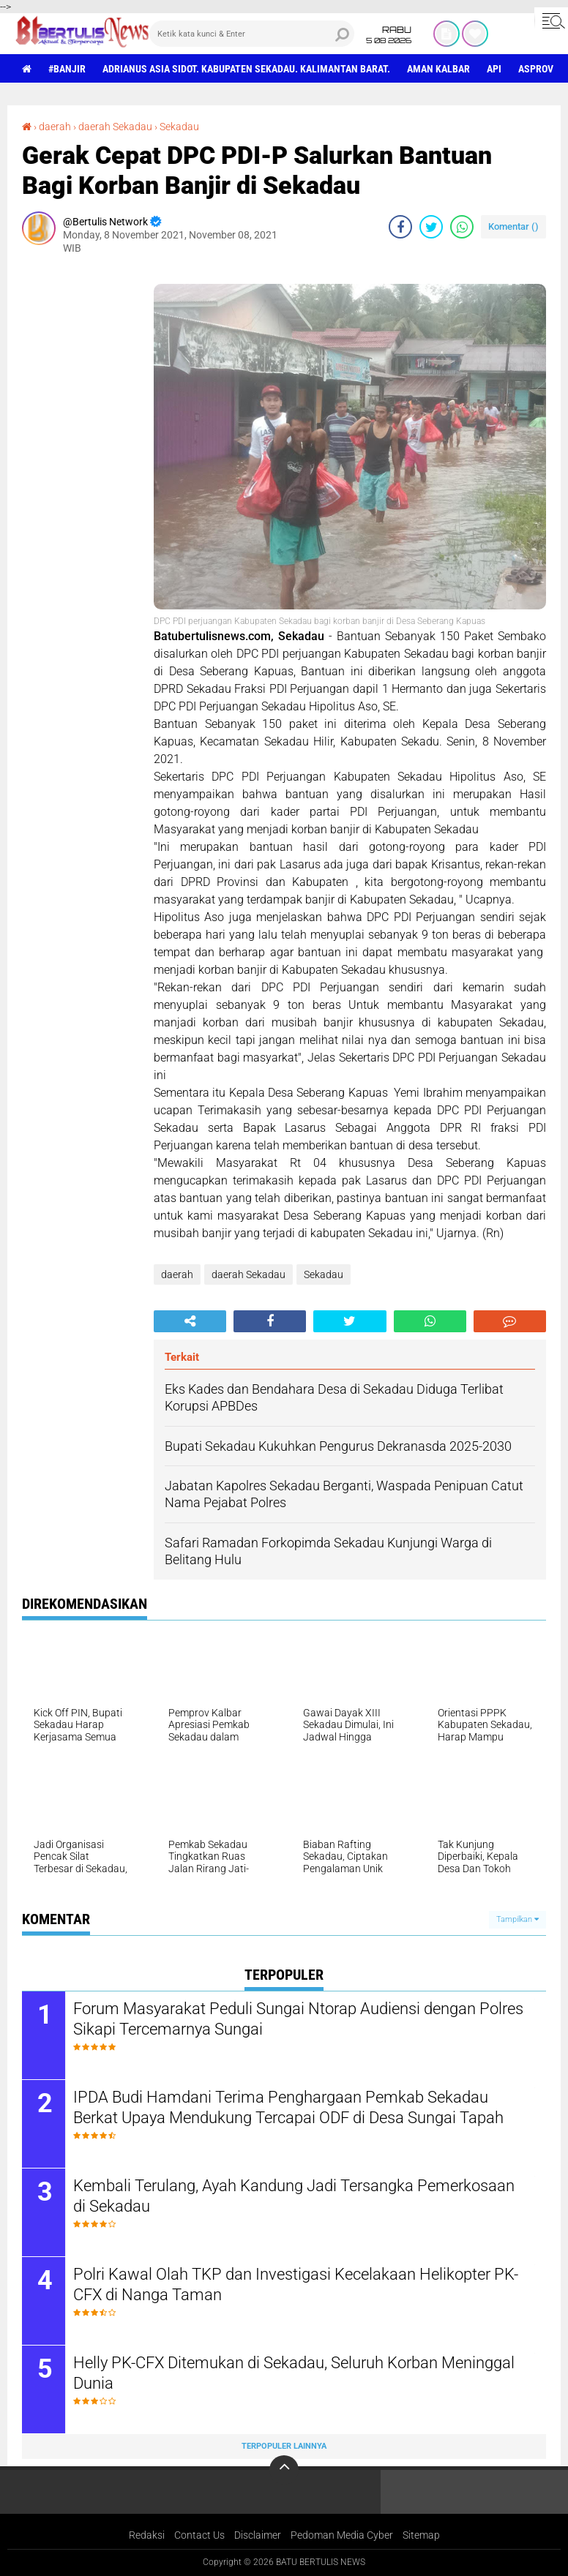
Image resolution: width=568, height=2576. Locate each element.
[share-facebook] (400, 227)
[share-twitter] (431, 227)
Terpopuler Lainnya (284, 2446)
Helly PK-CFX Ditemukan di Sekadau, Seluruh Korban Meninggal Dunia (294, 2373)
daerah (55, 126)
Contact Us (199, 2535)
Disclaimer (257, 2535)
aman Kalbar (438, 69)
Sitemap (421, 2535)
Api (494, 69)
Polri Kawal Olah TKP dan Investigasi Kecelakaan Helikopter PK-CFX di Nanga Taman (295, 2285)
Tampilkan (517, 1919)
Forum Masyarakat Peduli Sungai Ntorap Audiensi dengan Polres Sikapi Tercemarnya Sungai (298, 2019)
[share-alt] (190, 1321)
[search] (251, 33)
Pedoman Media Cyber (342, 2535)
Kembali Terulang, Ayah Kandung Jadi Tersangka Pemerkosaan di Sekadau (294, 2196)
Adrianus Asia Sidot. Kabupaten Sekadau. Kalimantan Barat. (246, 69)
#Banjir (67, 69)
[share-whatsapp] (462, 227)
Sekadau (179, 126)
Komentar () (513, 226)
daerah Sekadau (115, 126)
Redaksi (147, 2535)
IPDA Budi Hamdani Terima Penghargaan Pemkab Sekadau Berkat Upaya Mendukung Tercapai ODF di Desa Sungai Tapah (288, 2108)
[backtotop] (284, 2470)
